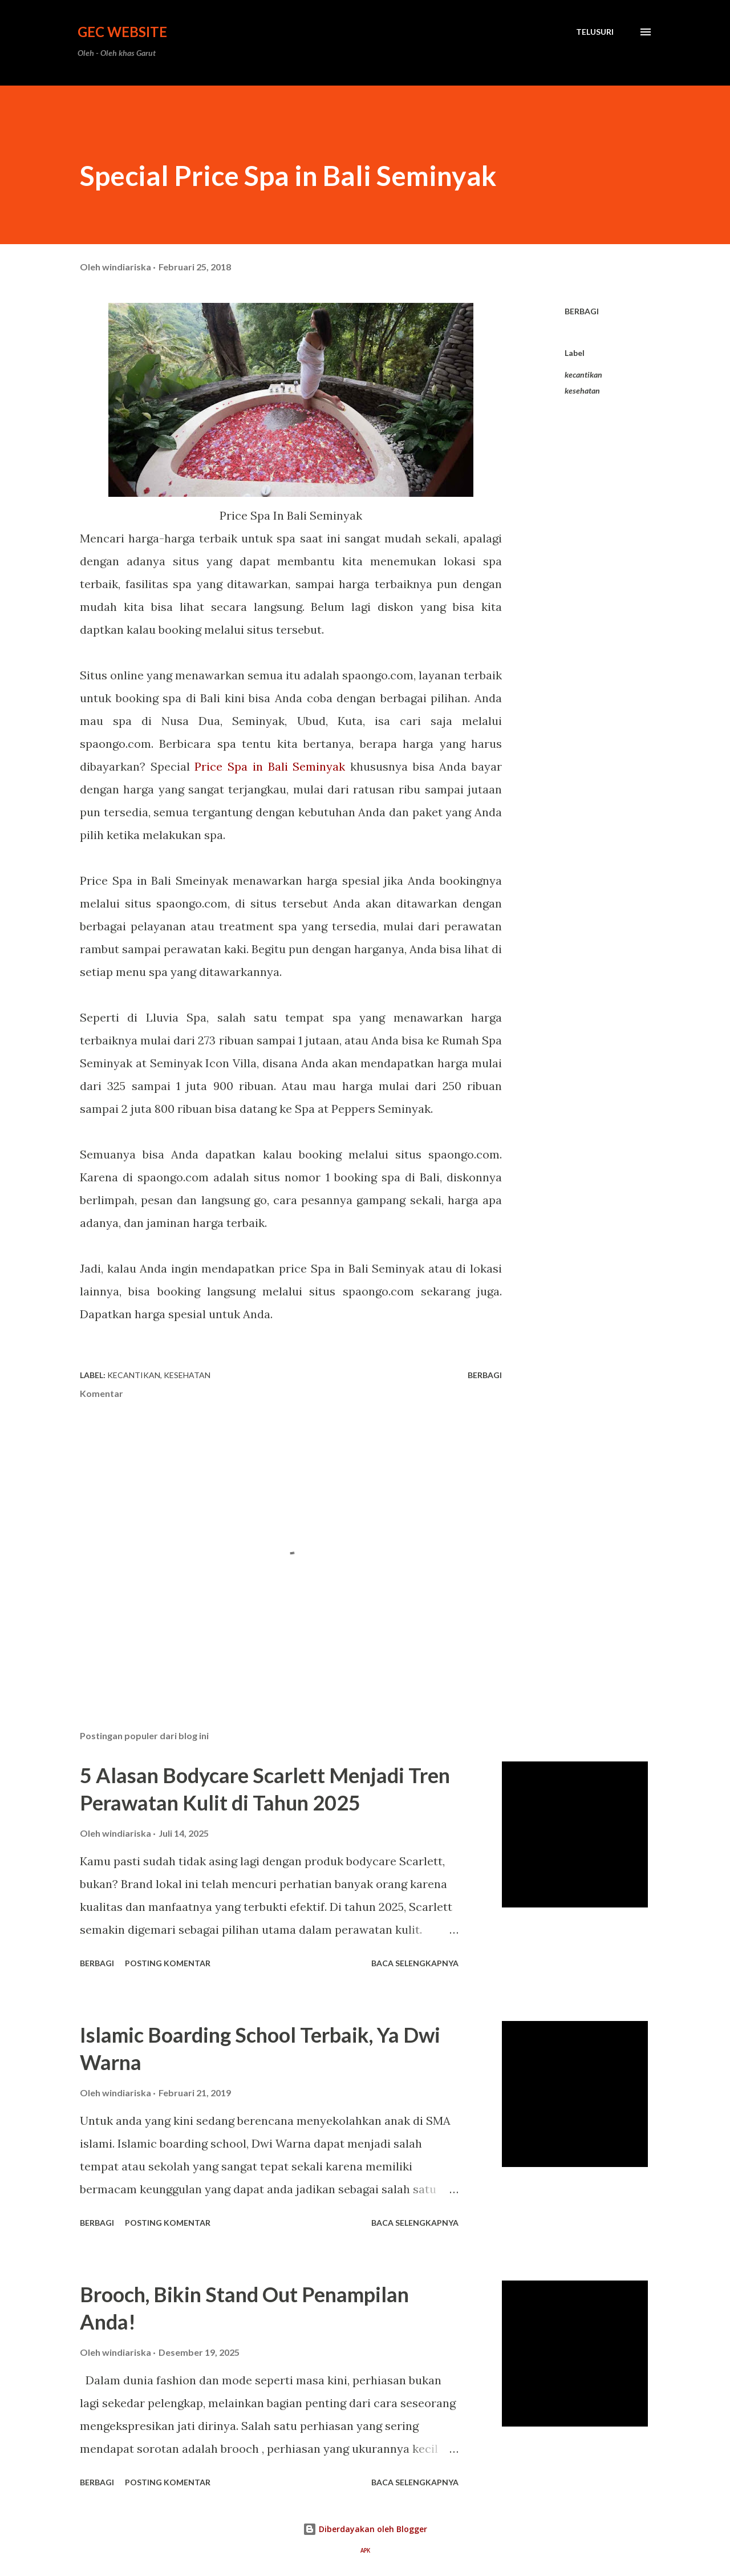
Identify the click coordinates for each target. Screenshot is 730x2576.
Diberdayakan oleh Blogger (365, 2529)
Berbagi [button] (582, 311)
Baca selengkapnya (415, 1963)
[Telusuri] (595, 32)
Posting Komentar (167, 1963)
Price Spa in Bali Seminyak (269, 766)
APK (365, 2550)
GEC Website (122, 31)
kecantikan (583, 374)
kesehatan (582, 390)
